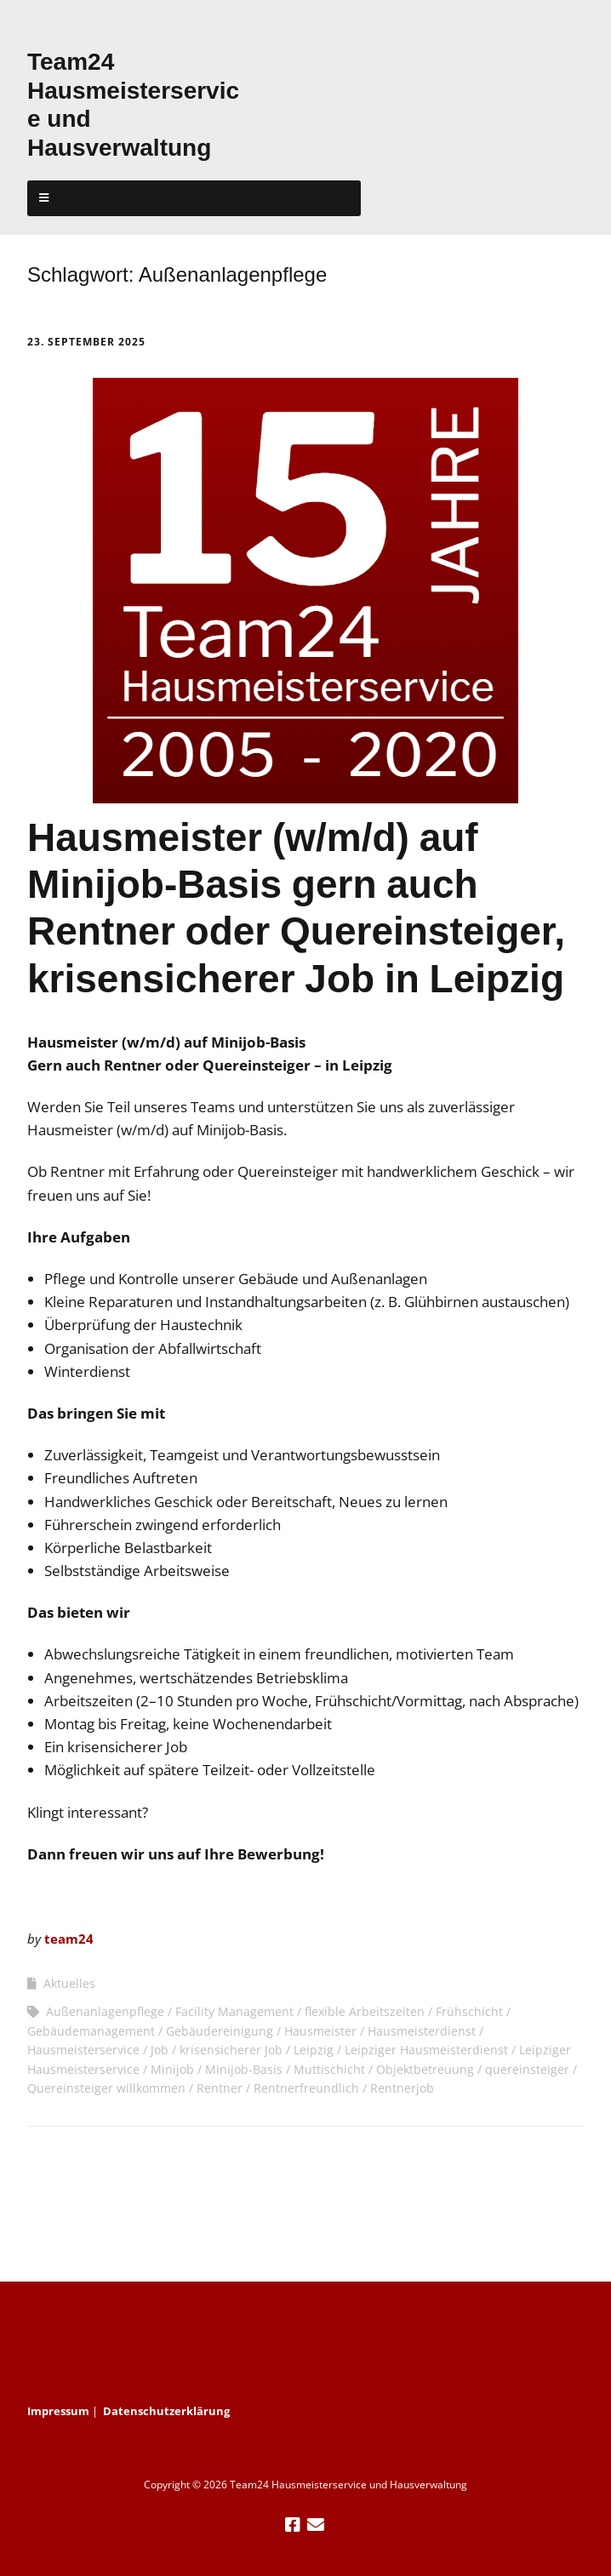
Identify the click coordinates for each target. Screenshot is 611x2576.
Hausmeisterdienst (422, 2031)
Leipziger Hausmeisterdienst (426, 2050)
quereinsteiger (527, 2069)
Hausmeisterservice (83, 2050)
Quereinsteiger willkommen (106, 2088)
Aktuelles (69, 1983)
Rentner (220, 2088)
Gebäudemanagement (91, 2031)
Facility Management (234, 2011)
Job (159, 2050)
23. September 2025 (86, 341)
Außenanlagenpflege (105, 2011)
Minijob (172, 2069)
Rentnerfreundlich (306, 2088)
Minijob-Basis (244, 2069)
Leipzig (314, 2050)
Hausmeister (320, 2031)
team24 (69, 1938)
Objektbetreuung (425, 2069)
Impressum (58, 2411)
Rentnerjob (402, 2088)
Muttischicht (329, 2069)
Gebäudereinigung (219, 2031)
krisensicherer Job (231, 2050)
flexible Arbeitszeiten (365, 2011)
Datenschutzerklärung (166, 2411)
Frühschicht (469, 2011)
